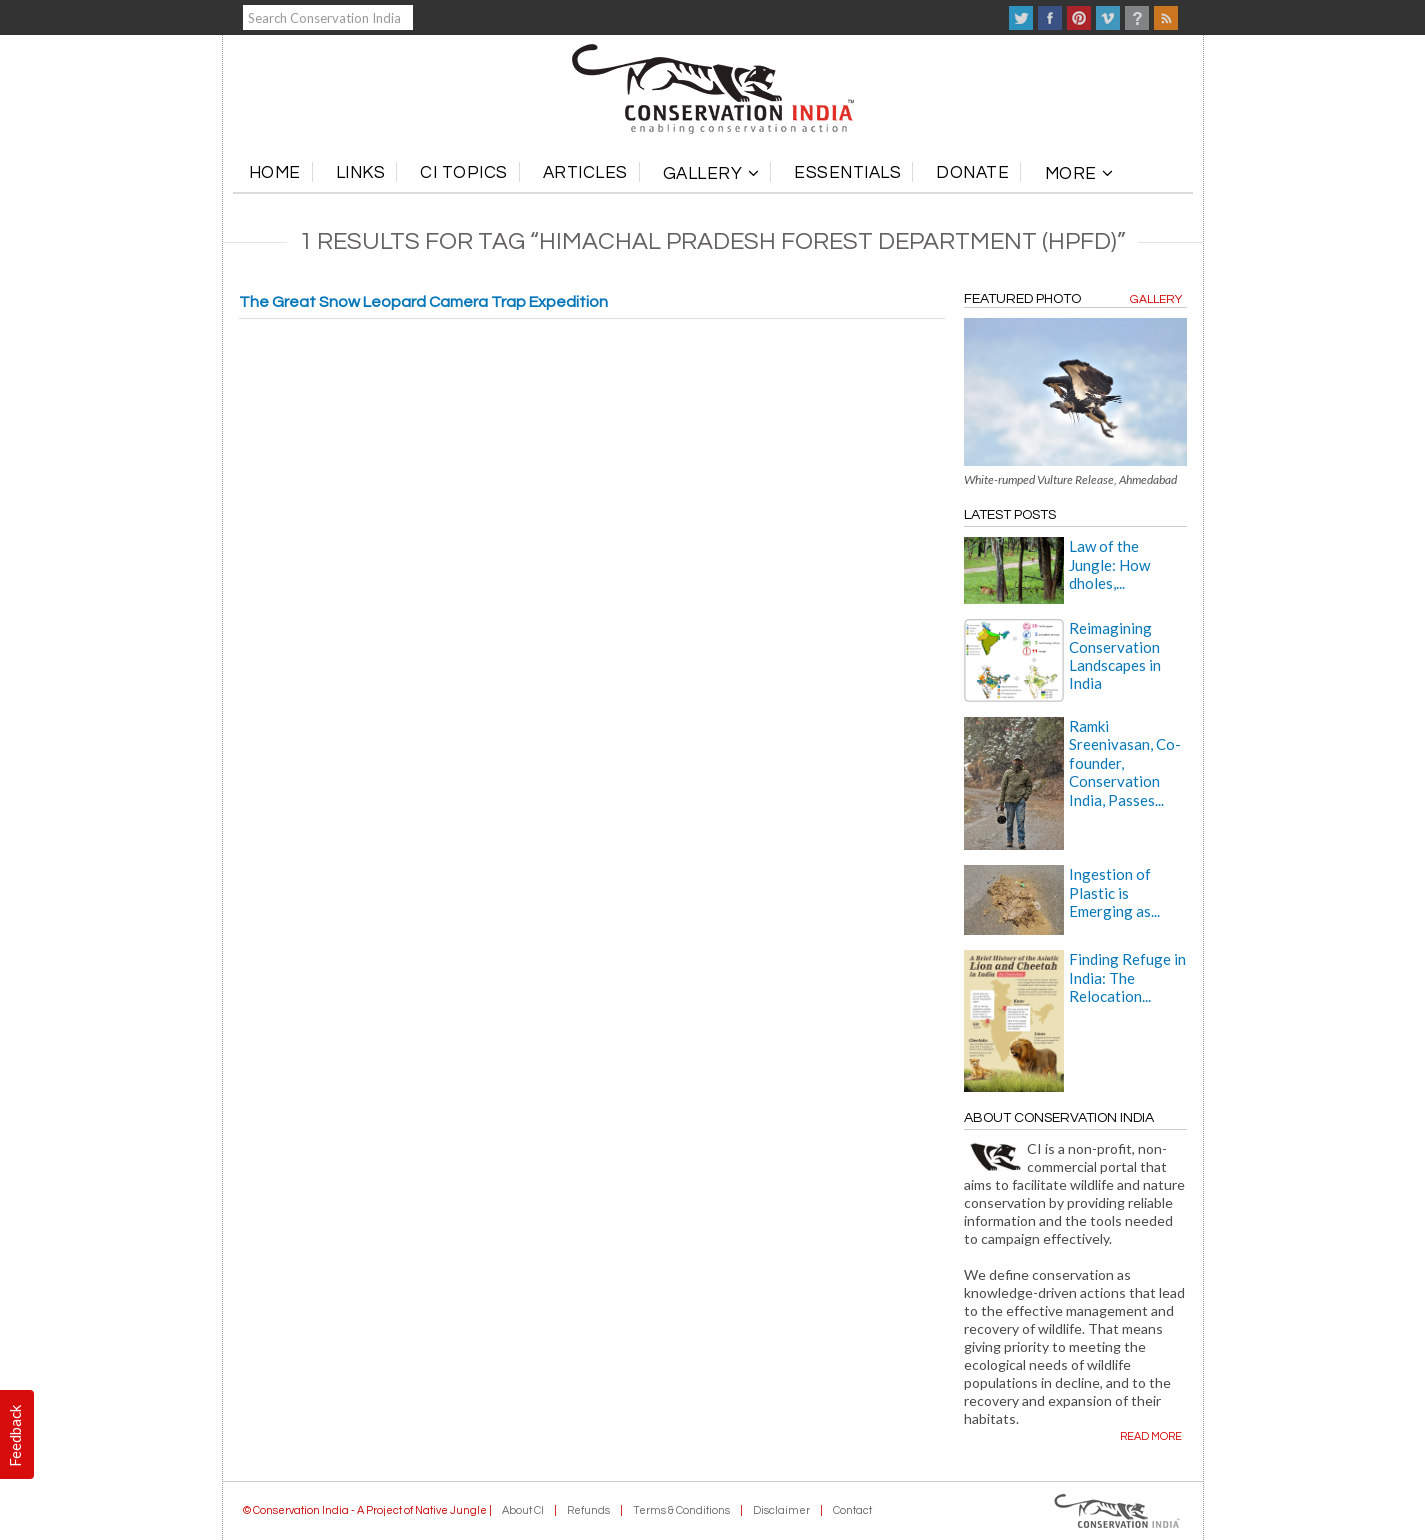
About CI (523, 1510)
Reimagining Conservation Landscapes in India (1115, 655)
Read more (1151, 1436)
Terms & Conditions (681, 1510)
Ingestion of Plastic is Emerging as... (1114, 892)
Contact (852, 1510)
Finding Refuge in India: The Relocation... (1127, 977)
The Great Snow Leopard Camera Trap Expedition (423, 302)
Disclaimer (781, 1510)
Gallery (1156, 299)
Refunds (588, 1510)
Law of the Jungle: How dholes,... (1109, 564)
